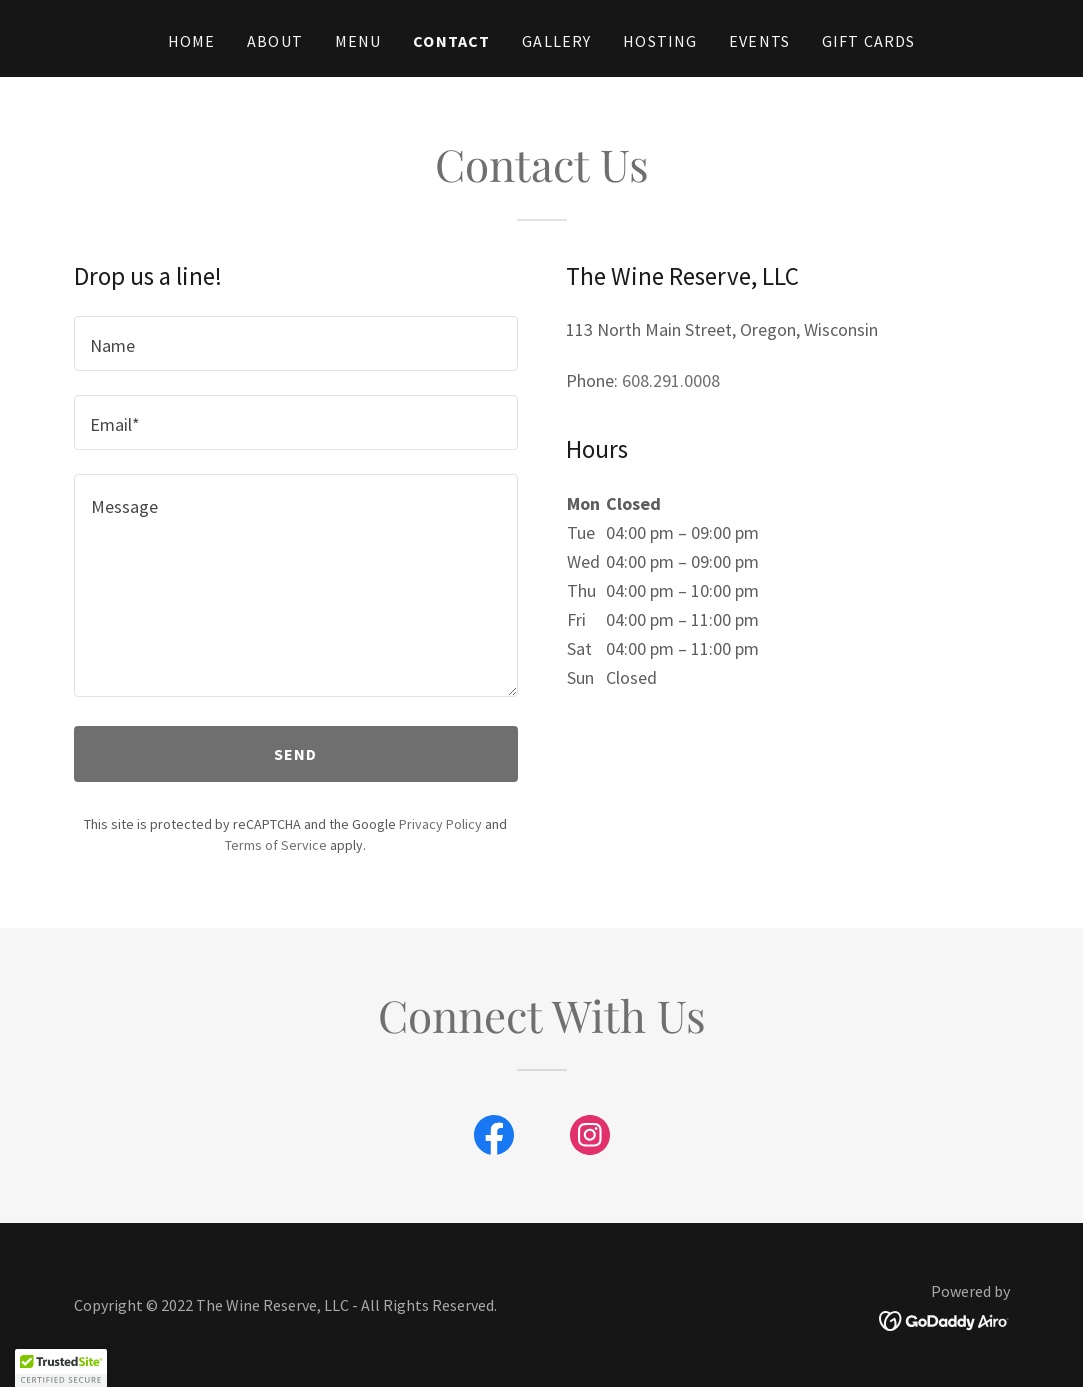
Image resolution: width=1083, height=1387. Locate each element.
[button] (61, 1368)
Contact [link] (451, 41)
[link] (494, 1139)
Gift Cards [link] (868, 41)
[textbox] (296, 343)
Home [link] (192, 41)
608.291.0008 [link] (671, 380)
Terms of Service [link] (276, 845)
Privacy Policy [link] (440, 824)
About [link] (275, 41)
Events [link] (759, 41)
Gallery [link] (556, 41)
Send (296, 754)
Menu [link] (358, 41)
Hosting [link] (660, 41)
